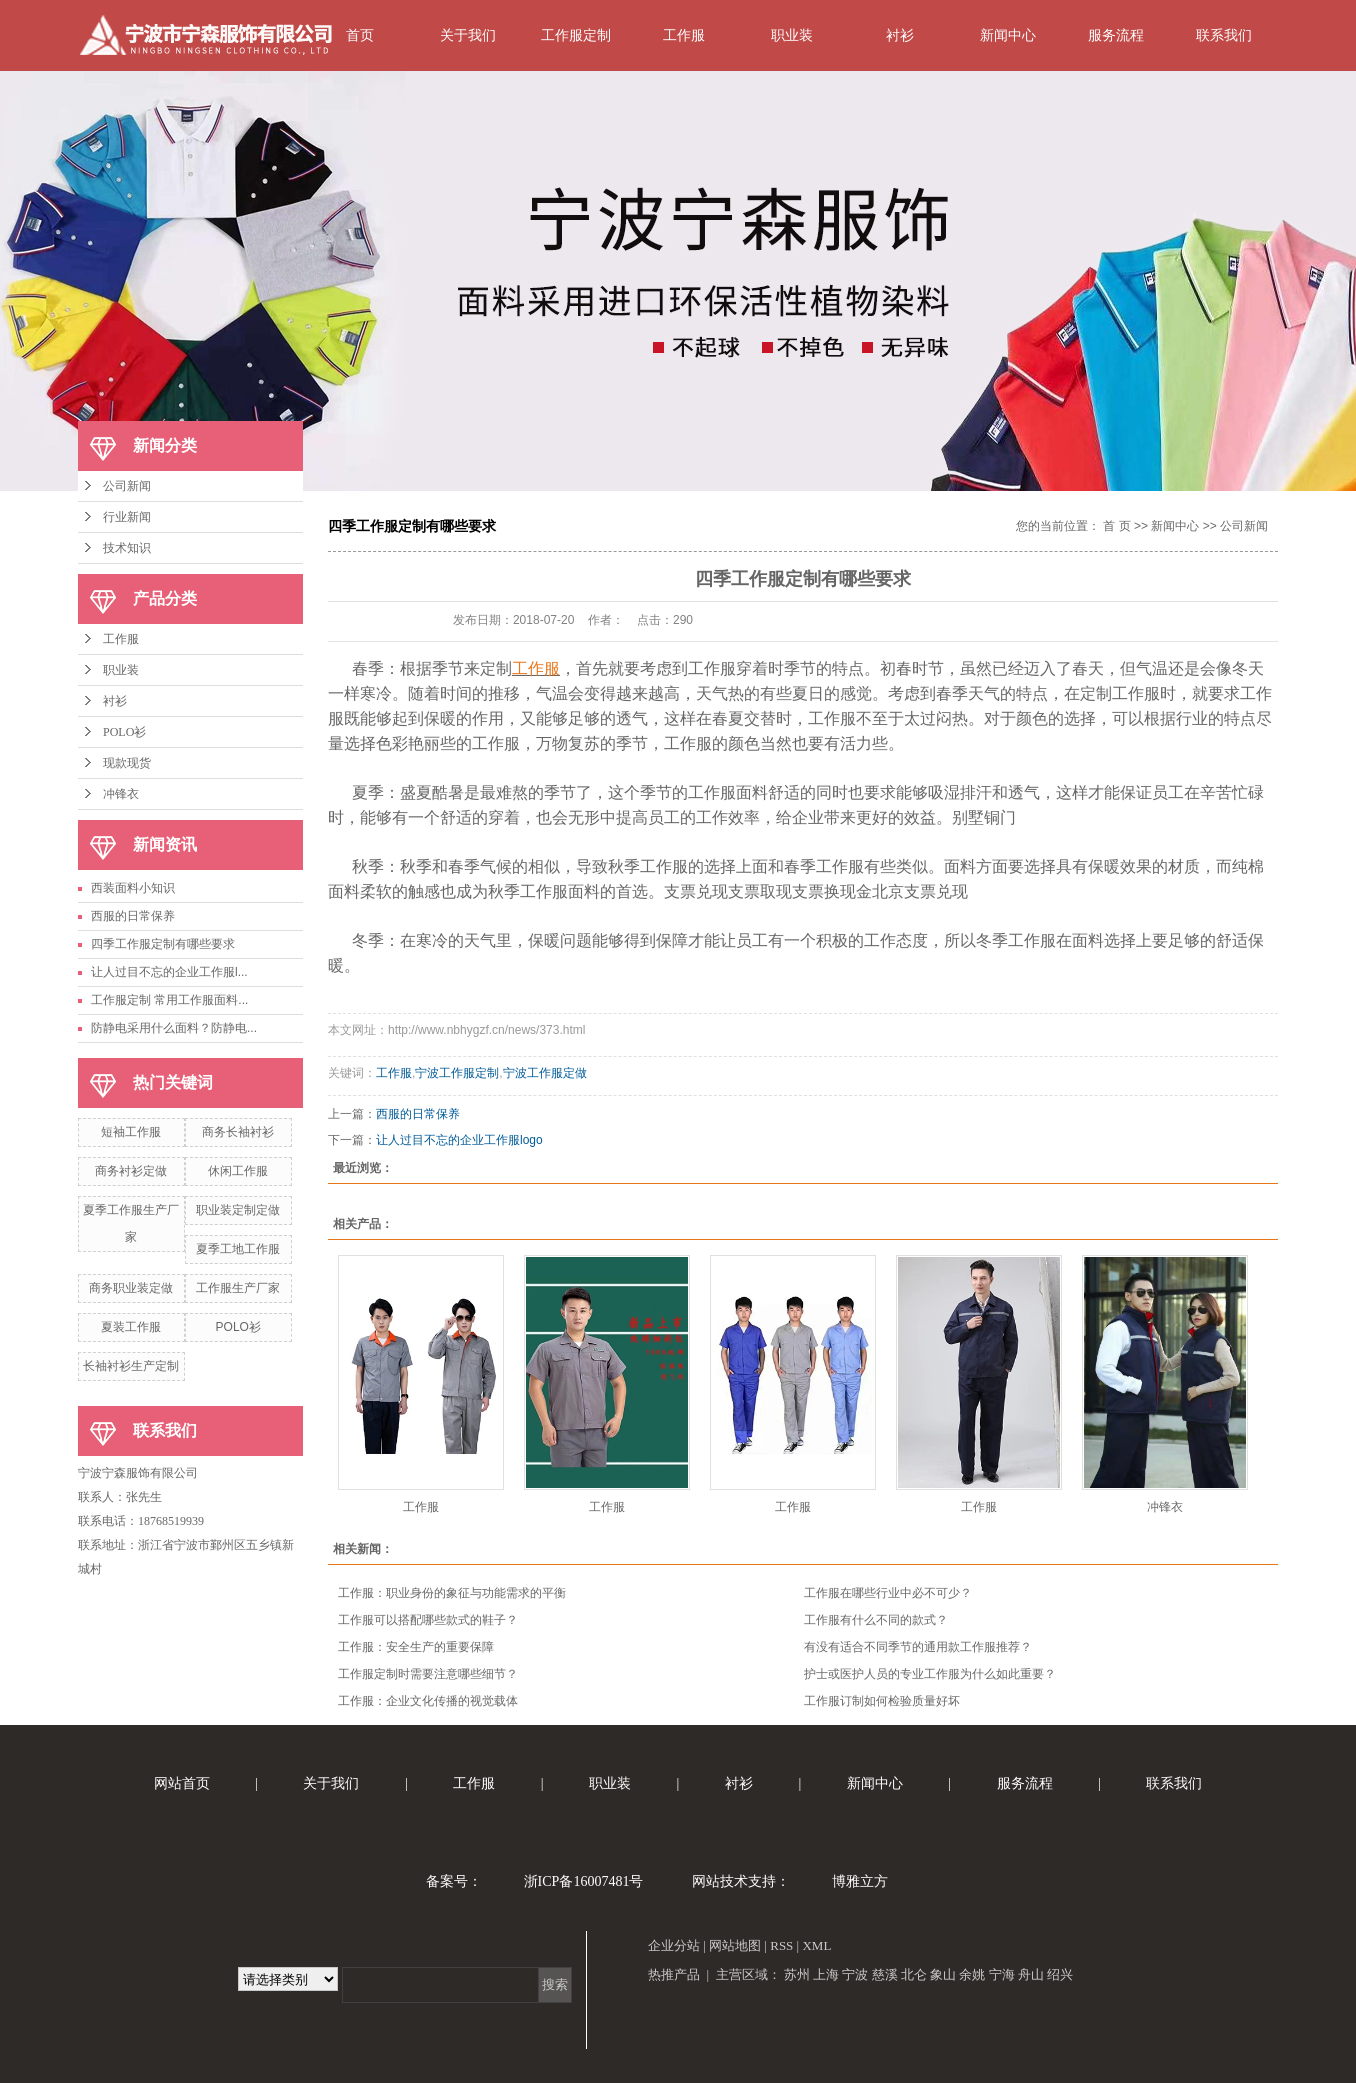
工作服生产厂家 (238, 1288)
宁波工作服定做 (545, 1073)
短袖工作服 (131, 1132)
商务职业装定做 (131, 1288)
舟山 (1031, 1974)
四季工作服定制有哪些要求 (163, 944)
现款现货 (127, 763)
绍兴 (1060, 1974)
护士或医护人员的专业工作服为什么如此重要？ (930, 1674)
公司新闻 (127, 486)
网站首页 (182, 1783)
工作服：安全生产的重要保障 (416, 1647)
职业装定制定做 (238, 1210)
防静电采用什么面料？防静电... (174, 1028)
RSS (781, 1945)
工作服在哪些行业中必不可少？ (888, 1593)
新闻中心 (1008, 35)
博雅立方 (860, 1881)
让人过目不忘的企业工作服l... (169, 972)
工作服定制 (576, 35)
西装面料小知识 (133, 888)
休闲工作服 (238, 1171)
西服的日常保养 (133, 916)
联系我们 (1224, 35)
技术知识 (127, 548)
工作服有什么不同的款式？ (876, 1620)
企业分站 (674, 1945)
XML (816, 1945)
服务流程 (1116, 35)
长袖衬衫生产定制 (131, 1366)
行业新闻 (127, 517)
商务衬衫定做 (131, 1171)
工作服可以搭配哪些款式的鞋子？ (428, 1620)
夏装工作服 (131, 1327)
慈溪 (885, 1974)
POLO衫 (124, 732)
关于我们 (468, 35)
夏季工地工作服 (238, 1249)
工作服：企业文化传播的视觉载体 (428, 1701)
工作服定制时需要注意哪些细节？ (428, 1674)
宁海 (1002, 1974)
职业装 (792, 35)
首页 (360, 35)
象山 (943, 1974)
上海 (826, 1974)
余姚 (972, 1974)
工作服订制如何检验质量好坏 (882, 1701)
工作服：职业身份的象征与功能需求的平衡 (452, 1593)
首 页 (1116, 526)
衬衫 (900, 35)
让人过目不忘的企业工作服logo (459, 1140)
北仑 (914, 1974)
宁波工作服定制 (457, 1073)
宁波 (855, 1974)
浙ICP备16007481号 (584, 1881)
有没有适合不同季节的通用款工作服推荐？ (918, 1647)
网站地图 (735, 1945)
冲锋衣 (121, 794)
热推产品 (674, 1974)
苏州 (797, 1974)
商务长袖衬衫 (238, 1132)
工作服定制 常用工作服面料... (169, 1000)
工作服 (684, 35)
